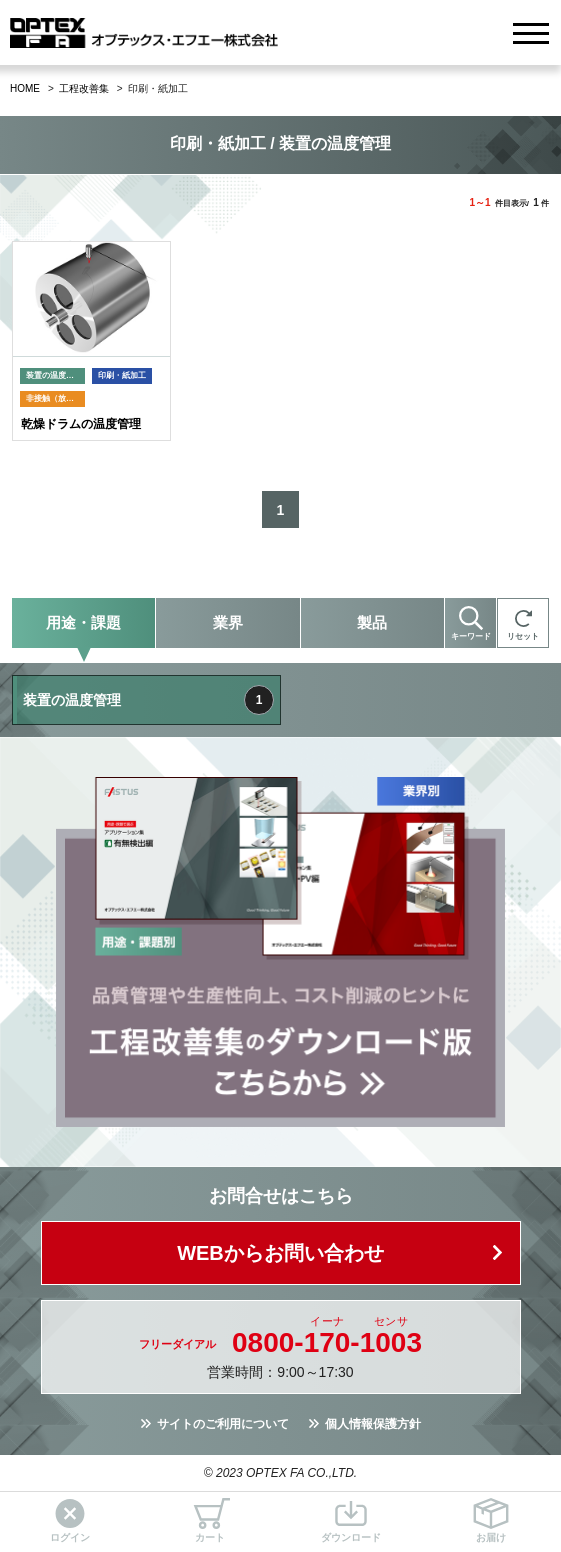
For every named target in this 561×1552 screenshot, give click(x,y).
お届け (491, 1520)
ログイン (70, 1520)
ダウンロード (351, 1520)
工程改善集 (84, 88)
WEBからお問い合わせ (280, 1253)
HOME (25, 88)
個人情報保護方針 (373, 1424)
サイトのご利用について (223, 1424)
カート (210, 1520)
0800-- (327, 1343)
